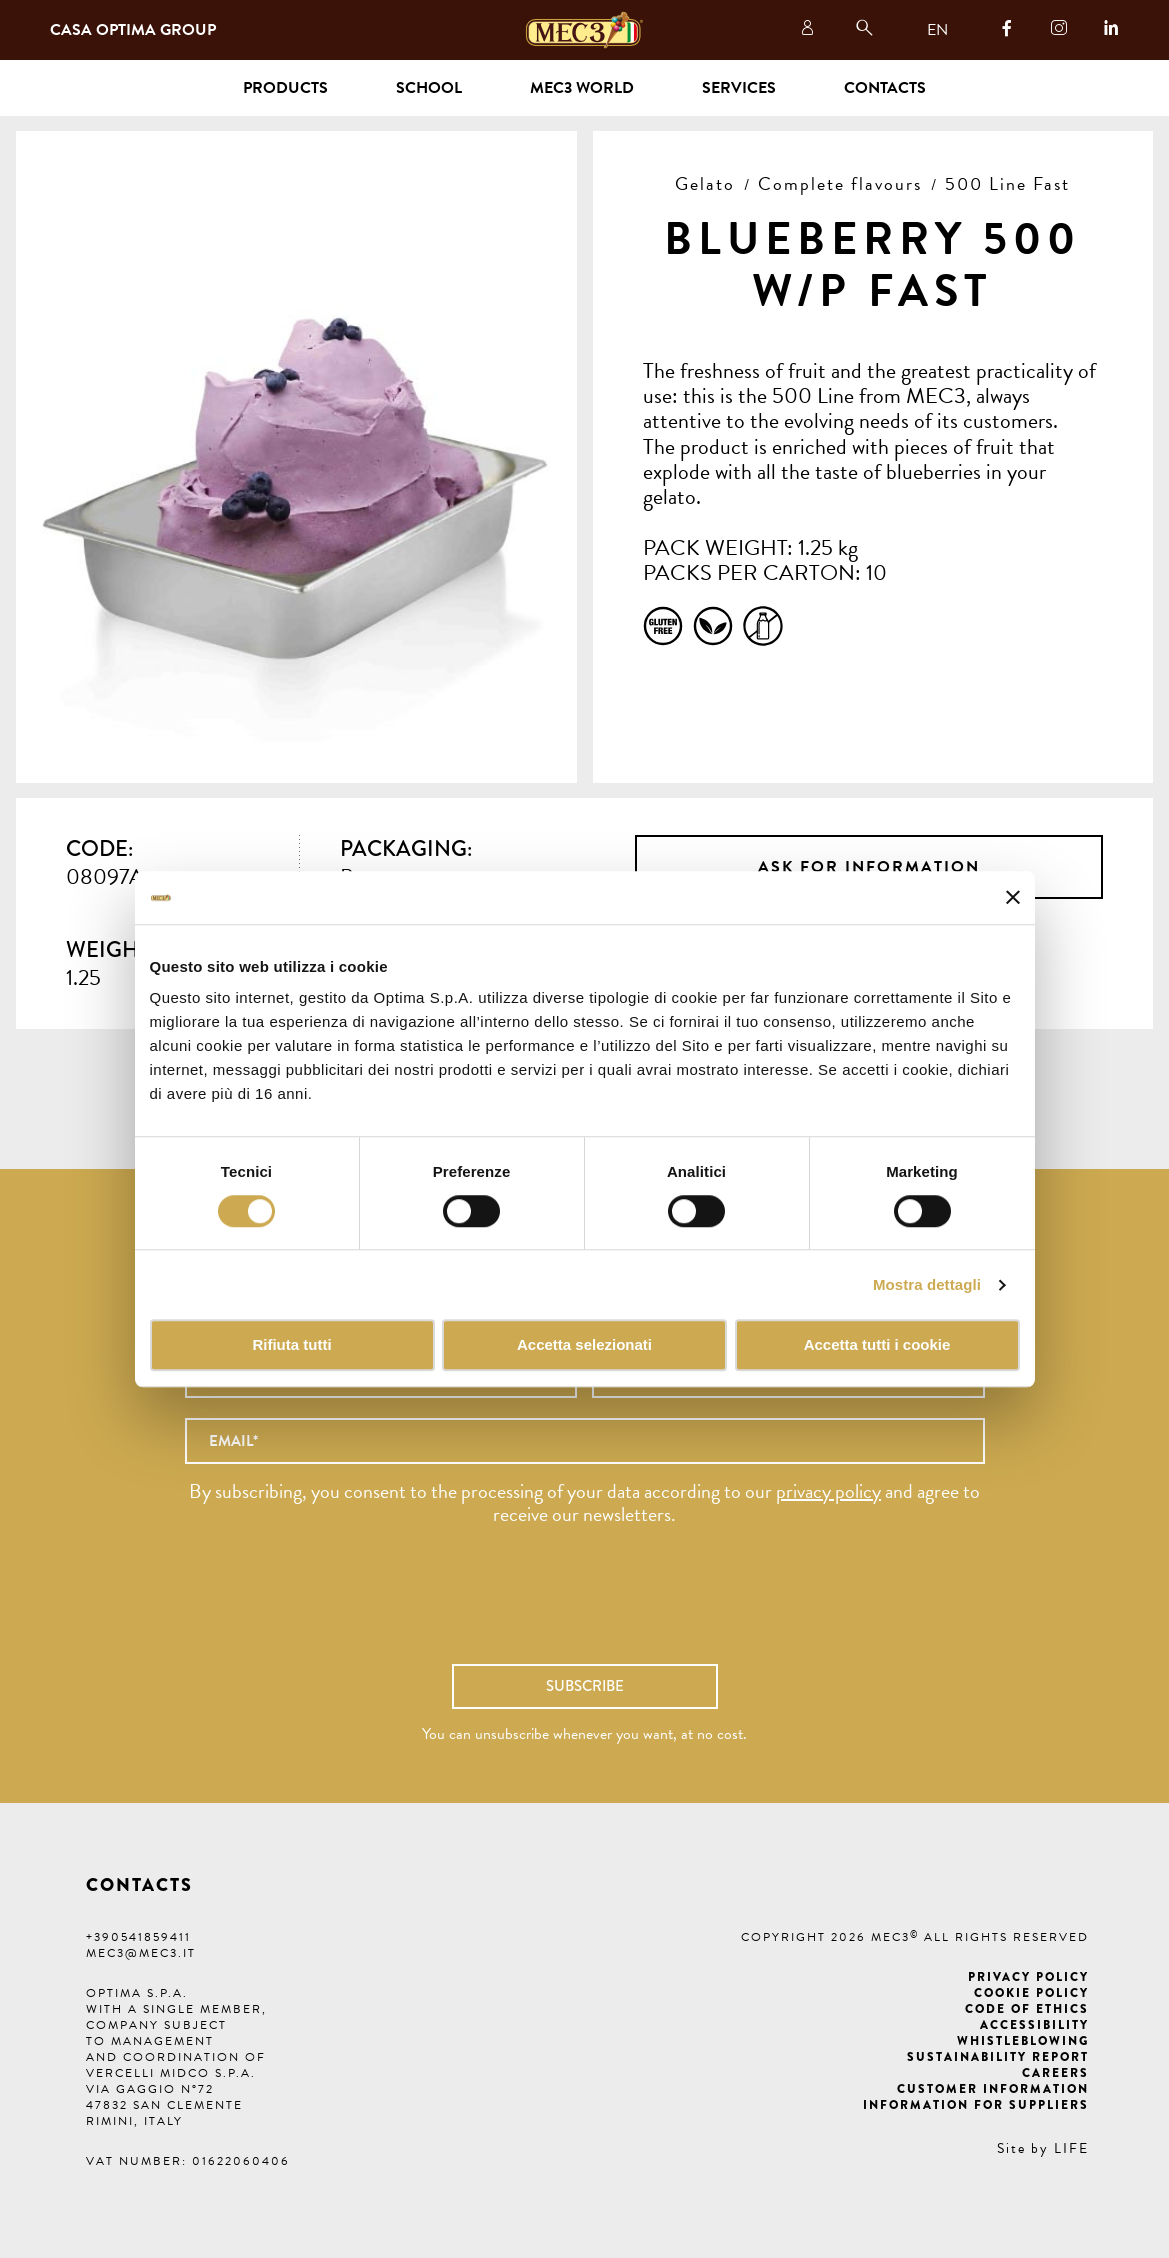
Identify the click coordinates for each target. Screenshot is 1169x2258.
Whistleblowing (1023, 2041)
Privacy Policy (1028, 1977)
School (429, 88)
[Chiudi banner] (1013, 898)
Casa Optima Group (133, 30)
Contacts (885, 88)
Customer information (993, 2089)
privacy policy (828, 1491)
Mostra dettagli (927, 1284)
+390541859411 (138, 1937)
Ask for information (869, 867)
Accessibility (1034, 2025)
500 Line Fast (1007, 183)
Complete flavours (840, 183)
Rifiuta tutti (291, 1345)
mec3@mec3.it (141, 1953)
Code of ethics (1027, 2009)
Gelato (705, 183)
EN (937, 30)
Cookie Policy (1031, 1993)
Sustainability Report (998, 2057)
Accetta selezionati (584, 1345)
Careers (1055, 2073)
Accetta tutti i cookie (877, 1345)
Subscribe (585, 1686)
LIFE (1071, 2148)
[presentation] (585, 1605)
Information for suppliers (976, 2105)
